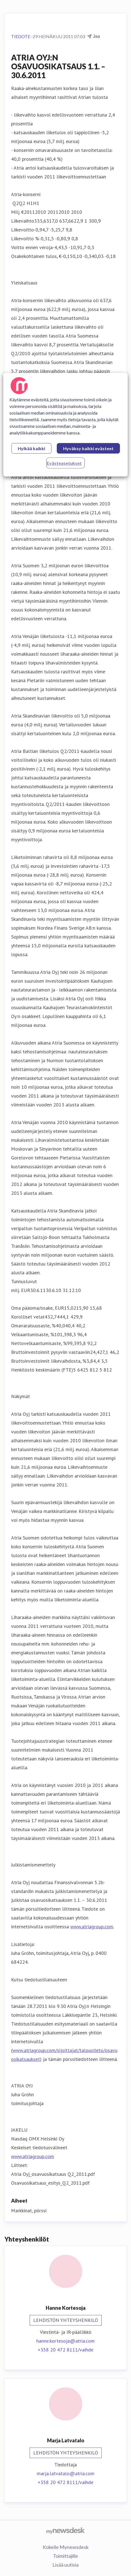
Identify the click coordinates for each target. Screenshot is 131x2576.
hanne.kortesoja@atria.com (65, 2341)
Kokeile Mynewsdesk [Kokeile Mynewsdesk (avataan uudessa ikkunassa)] (66, 2547)
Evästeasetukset (64, 463)
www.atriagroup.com (91, 1926)
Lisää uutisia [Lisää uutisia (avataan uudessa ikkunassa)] (65, 2565)
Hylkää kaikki (31, 448)
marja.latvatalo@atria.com (65, 2473)
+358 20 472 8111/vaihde (65, 2349)
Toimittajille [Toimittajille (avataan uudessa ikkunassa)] (65, 2556)
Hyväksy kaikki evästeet (88, 448)
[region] (65, 424)
